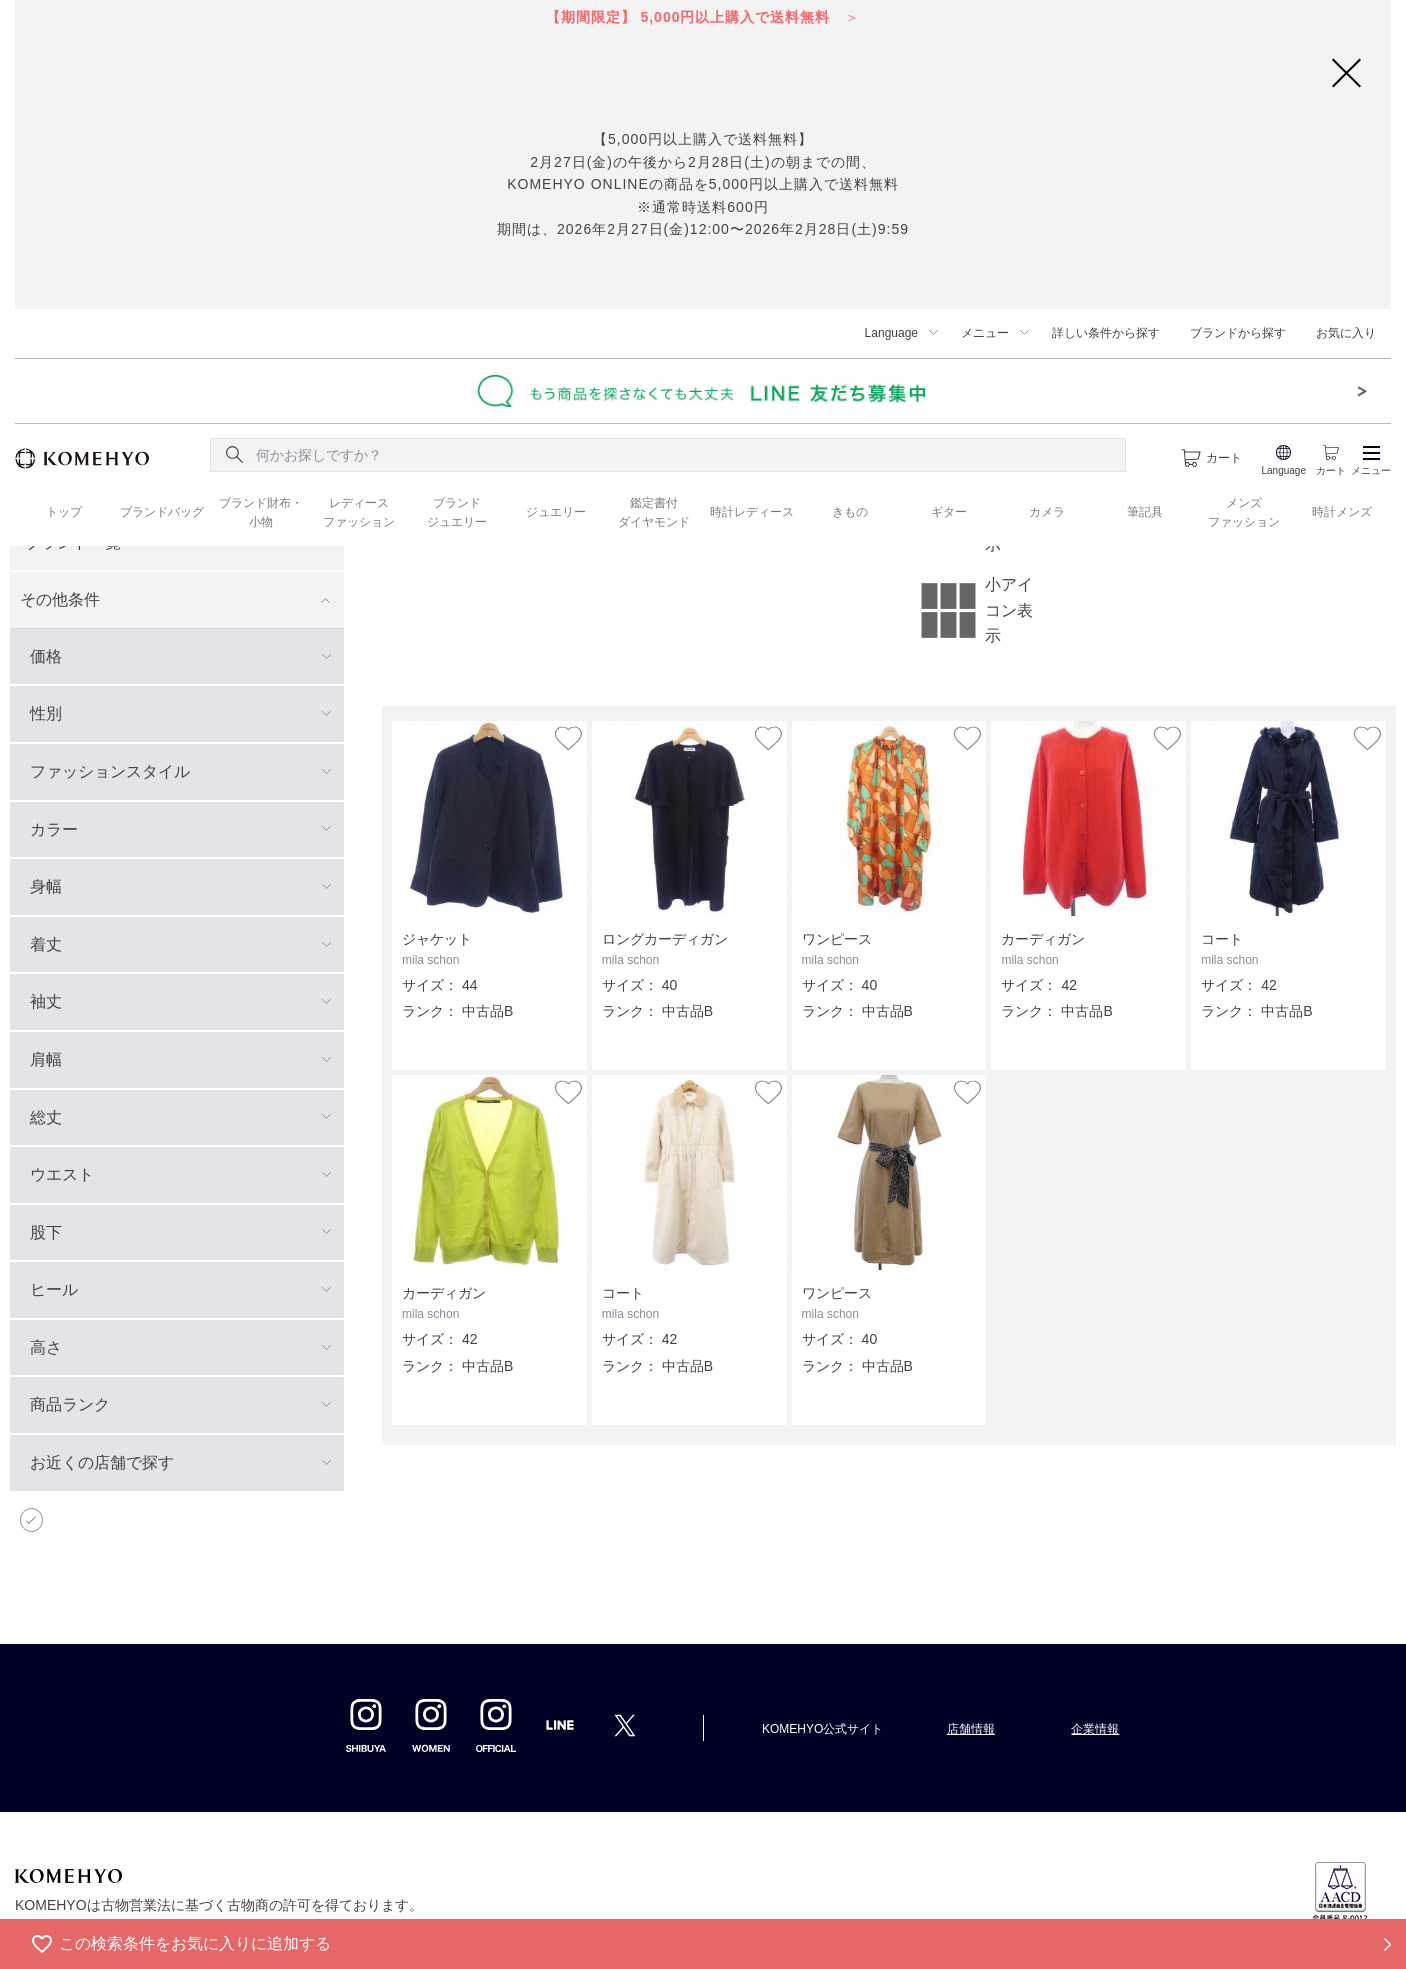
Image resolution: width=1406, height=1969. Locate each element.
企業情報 (1095, 1729)
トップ (64, 512)
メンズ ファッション (1244, 512)
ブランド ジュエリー (457, 512)
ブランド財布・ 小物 (261, 512)
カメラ (1047, 512)
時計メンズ (1342, 512)
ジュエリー (556, 512)
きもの (850, 512)
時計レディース (752, 512)
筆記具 (1145, 512)
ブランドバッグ (162, 512)
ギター (949, 512)
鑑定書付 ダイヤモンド (654, 512)
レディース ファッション (359, 512)
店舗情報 (971, 1729)
